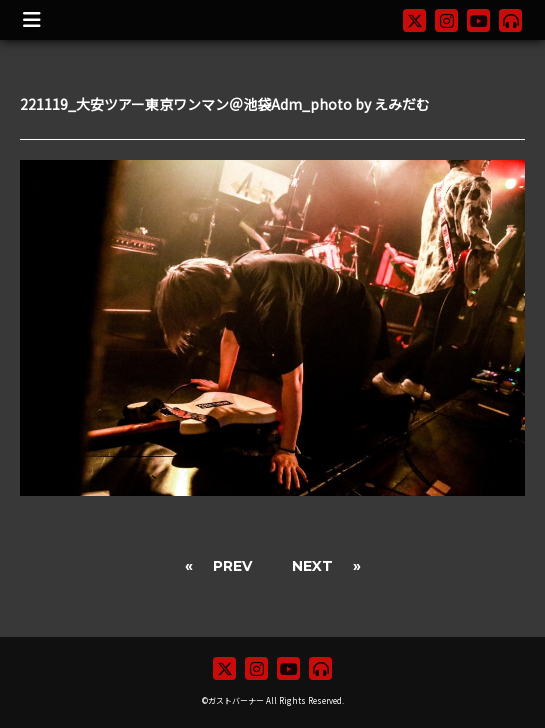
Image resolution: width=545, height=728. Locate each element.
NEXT (312, 566)
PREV (232, 566)
